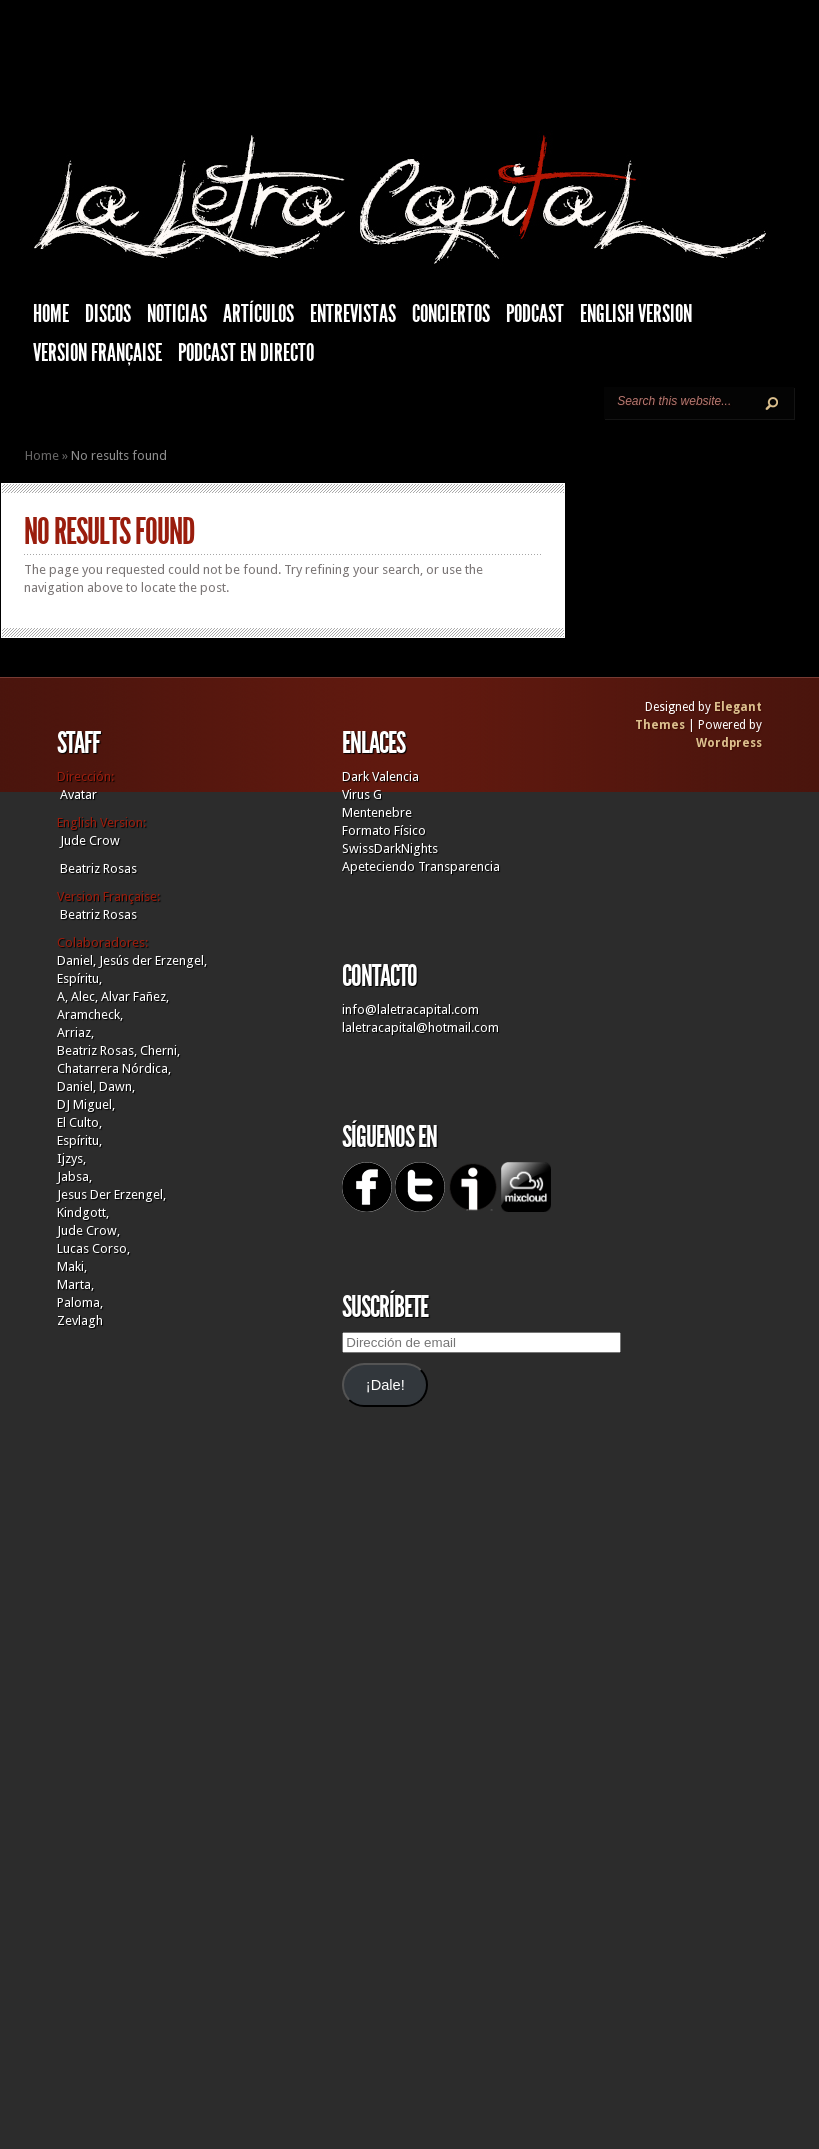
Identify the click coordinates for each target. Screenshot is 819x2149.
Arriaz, (75, 1032)
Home (42, 455)
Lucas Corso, (93, 1248)
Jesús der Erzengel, (153, 960)
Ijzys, (71, 1158)
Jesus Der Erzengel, (111, 1194)
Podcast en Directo (246, 353)
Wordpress (729, 743)
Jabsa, (74, 1176)
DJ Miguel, (86, 1104)
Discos (108, 314)
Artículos (258, 314)
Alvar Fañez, (135, 996)
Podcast (535, 314)
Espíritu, (79, 978)
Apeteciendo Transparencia (421, 866)
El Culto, (79, 1122)
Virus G (362, 794)
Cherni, (160, 1050)
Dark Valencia (380, 776)
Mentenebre (377, 812)
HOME (51, 314)
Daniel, (76, 960)
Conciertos (451, 314)
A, (62, 996)
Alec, (84, 996)
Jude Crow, (88, 1230)
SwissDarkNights (390, 848)
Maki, (72, 1266)
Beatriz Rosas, (98, 1050)
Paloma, (80, 1302)
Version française (97, 353)
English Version (636, 314)
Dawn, (115, 1086)
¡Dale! (385, 1385)
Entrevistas (353, 314)
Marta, (75, 1284)
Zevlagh (80, 1320)
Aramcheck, (90, 1014)
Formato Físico (384, 830)
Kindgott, (83, 1212)
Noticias (177, 314)
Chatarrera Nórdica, (114, 1068)
